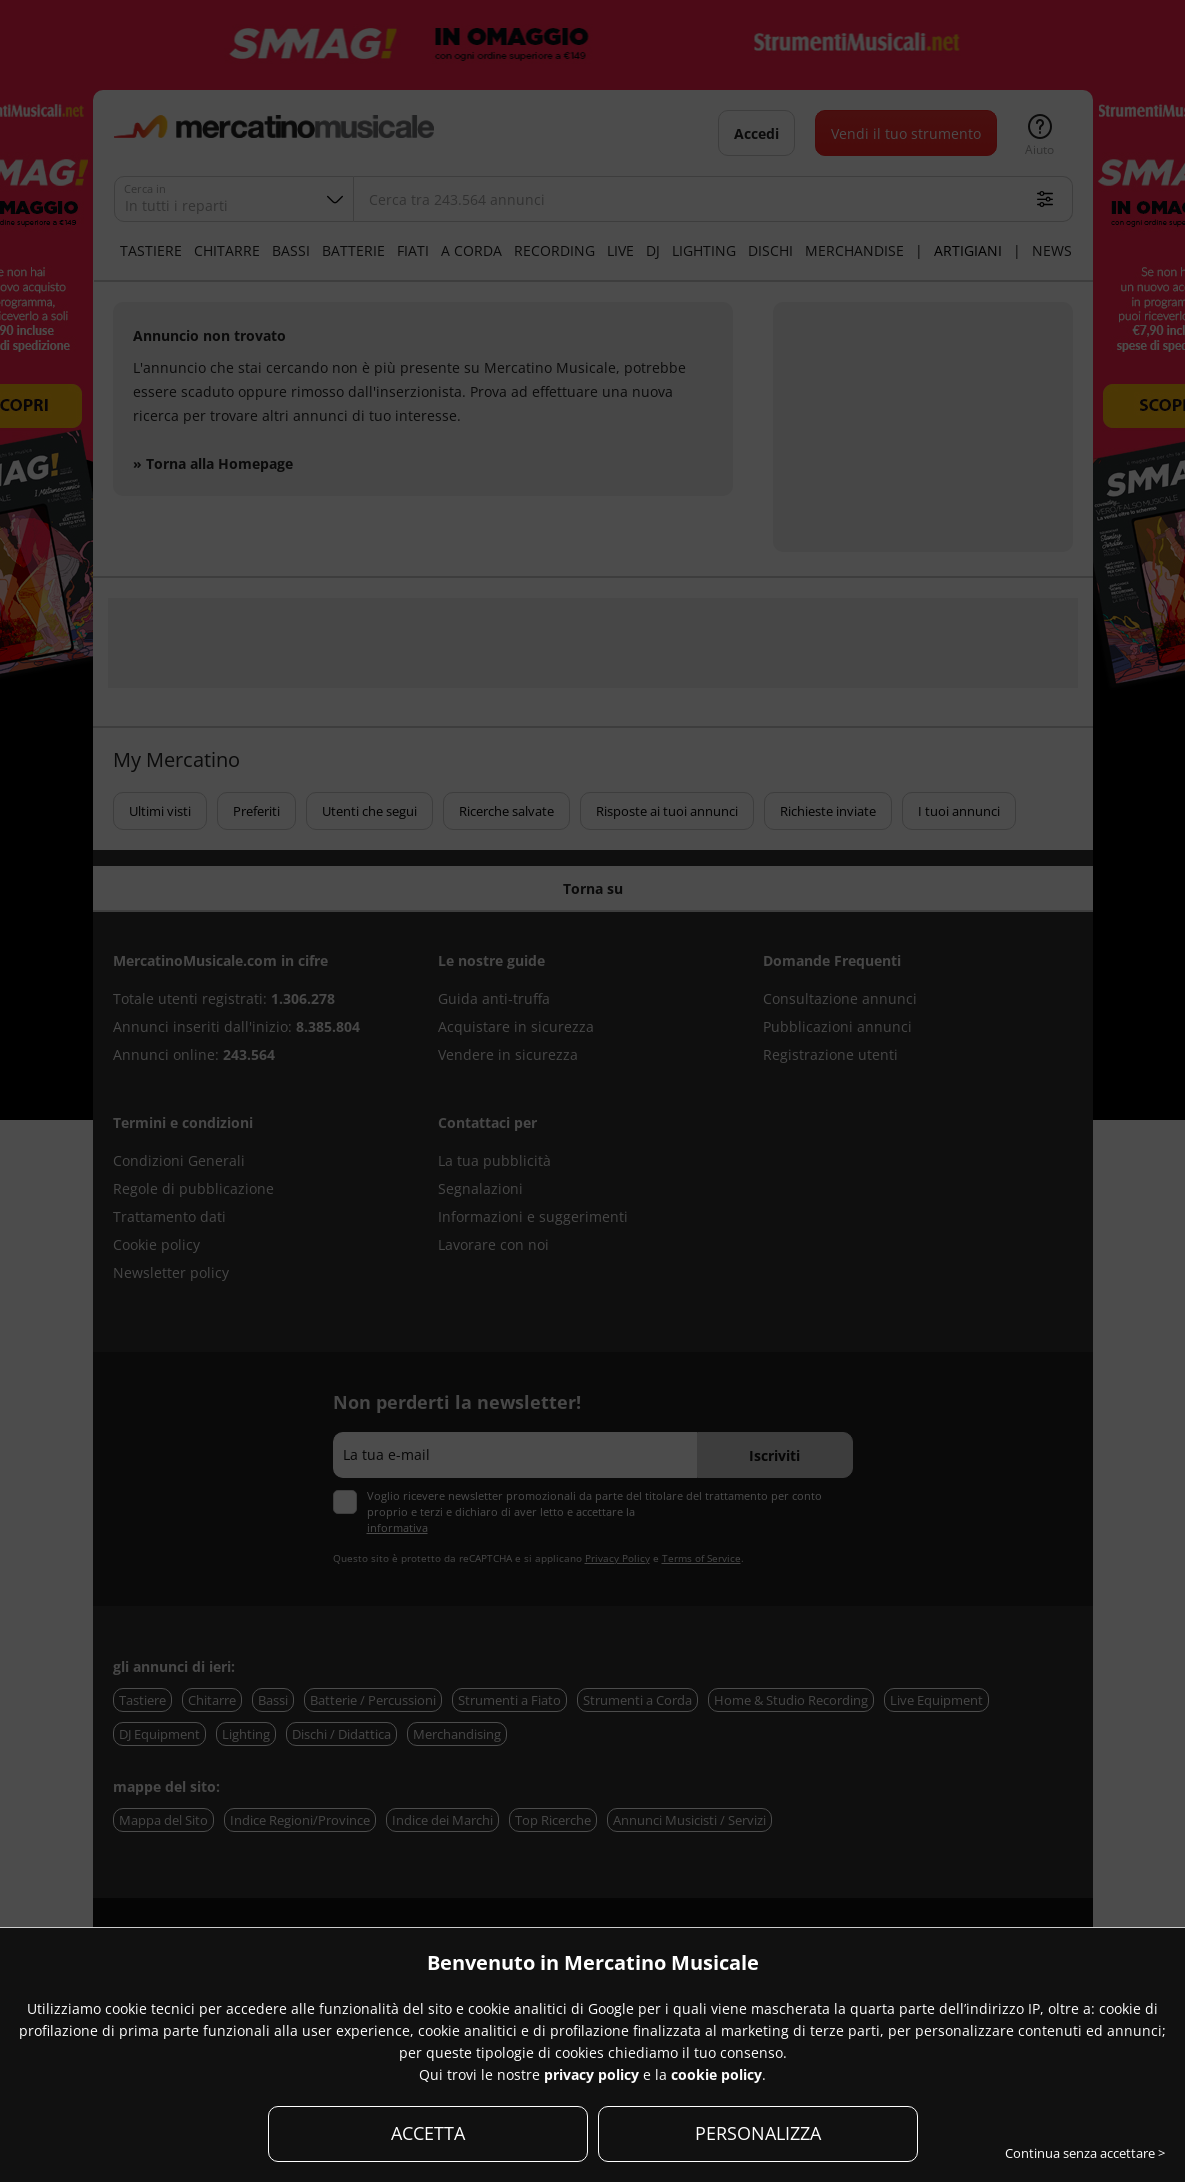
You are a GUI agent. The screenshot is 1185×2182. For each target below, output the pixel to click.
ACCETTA (428, 2133)
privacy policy (591, 2074)
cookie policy (716, 2074)
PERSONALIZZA (758, 2133)
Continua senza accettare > (1085, 2153)
